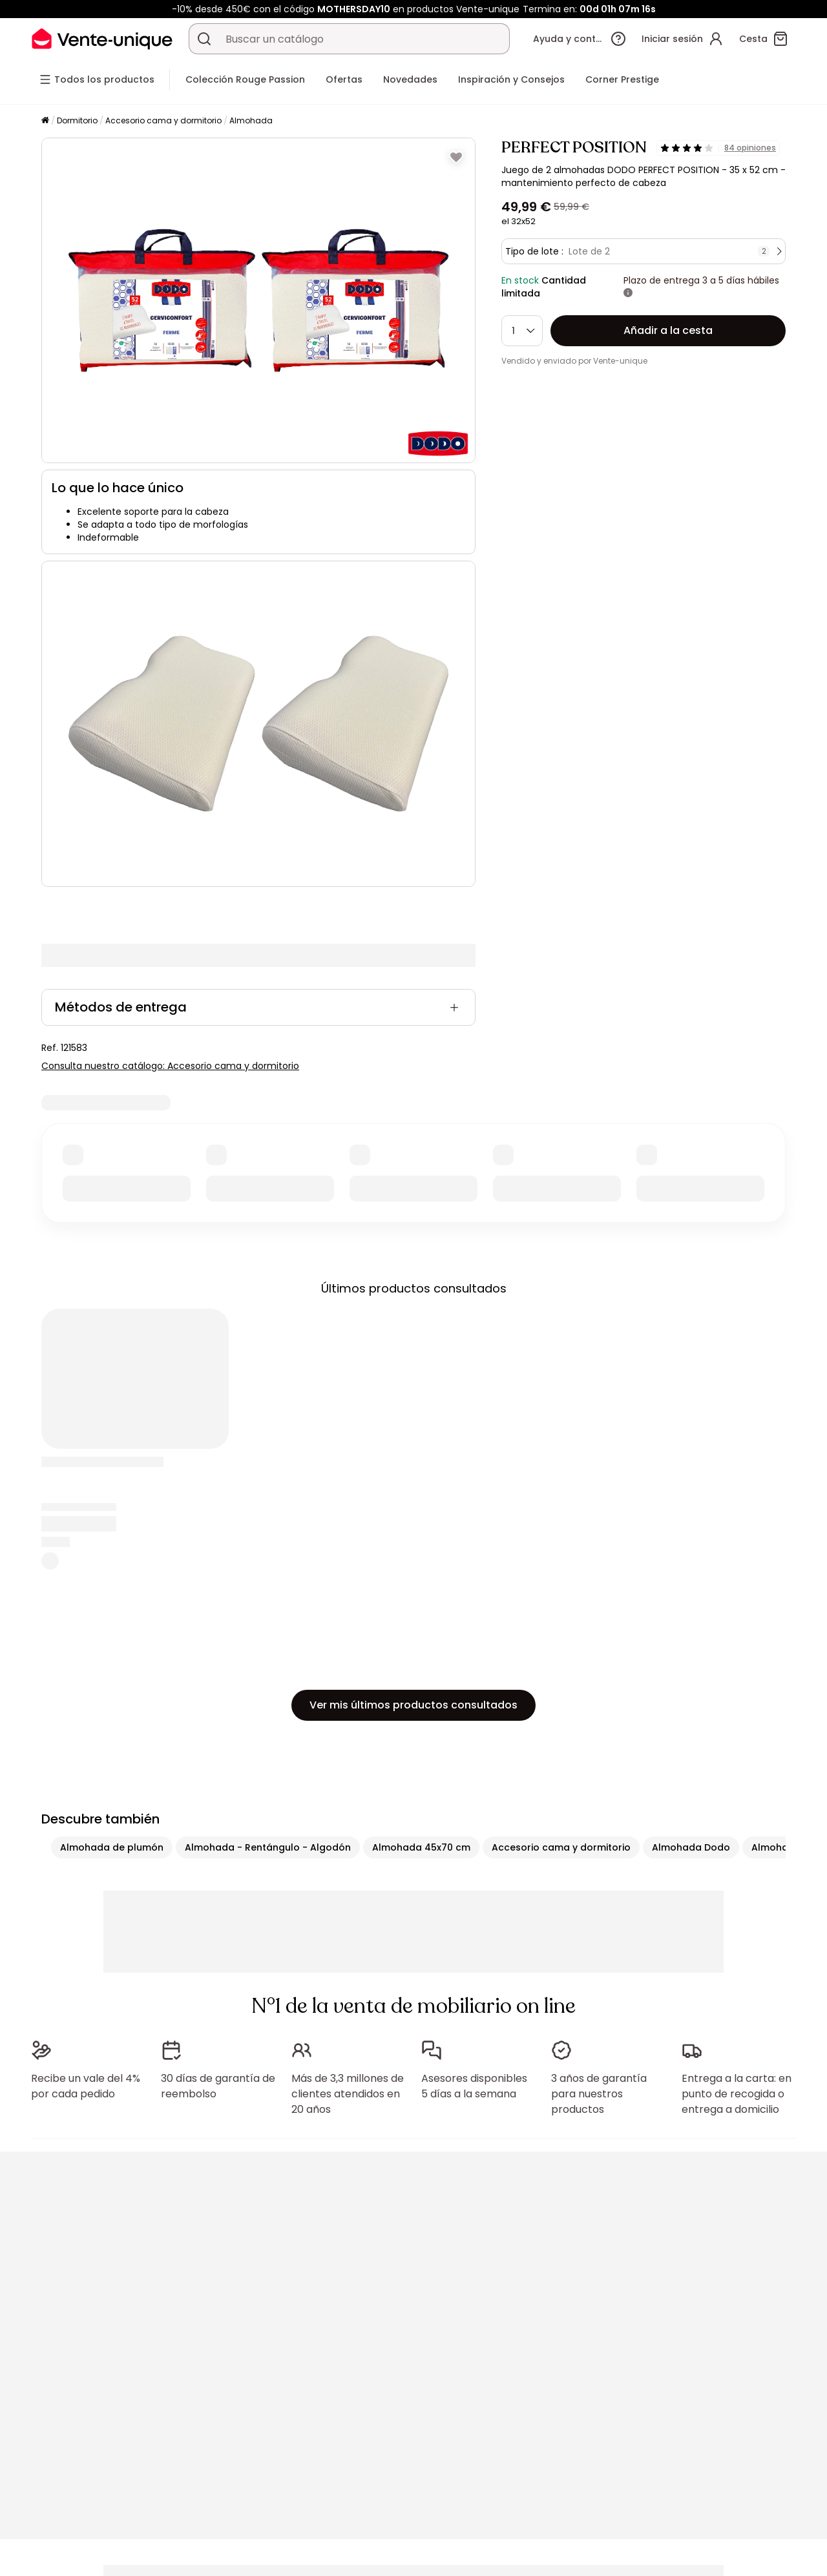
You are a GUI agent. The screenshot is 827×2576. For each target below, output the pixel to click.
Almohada (251, 120)
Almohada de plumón (111, 1847)
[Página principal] (45, 121)
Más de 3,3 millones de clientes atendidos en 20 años (347, 2094)
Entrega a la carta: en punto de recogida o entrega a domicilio (736, 2094)
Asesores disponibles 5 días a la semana (474, 2086)
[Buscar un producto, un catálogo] (204, 38)
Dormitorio (77, 120)
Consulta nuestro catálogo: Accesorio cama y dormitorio (170, 1065)
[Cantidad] (522, 330)
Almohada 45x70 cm (421, 1847)
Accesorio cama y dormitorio (163, 120)
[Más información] (628, 293)
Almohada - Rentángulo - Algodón (268, 1847)
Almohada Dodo (691, 1847)
